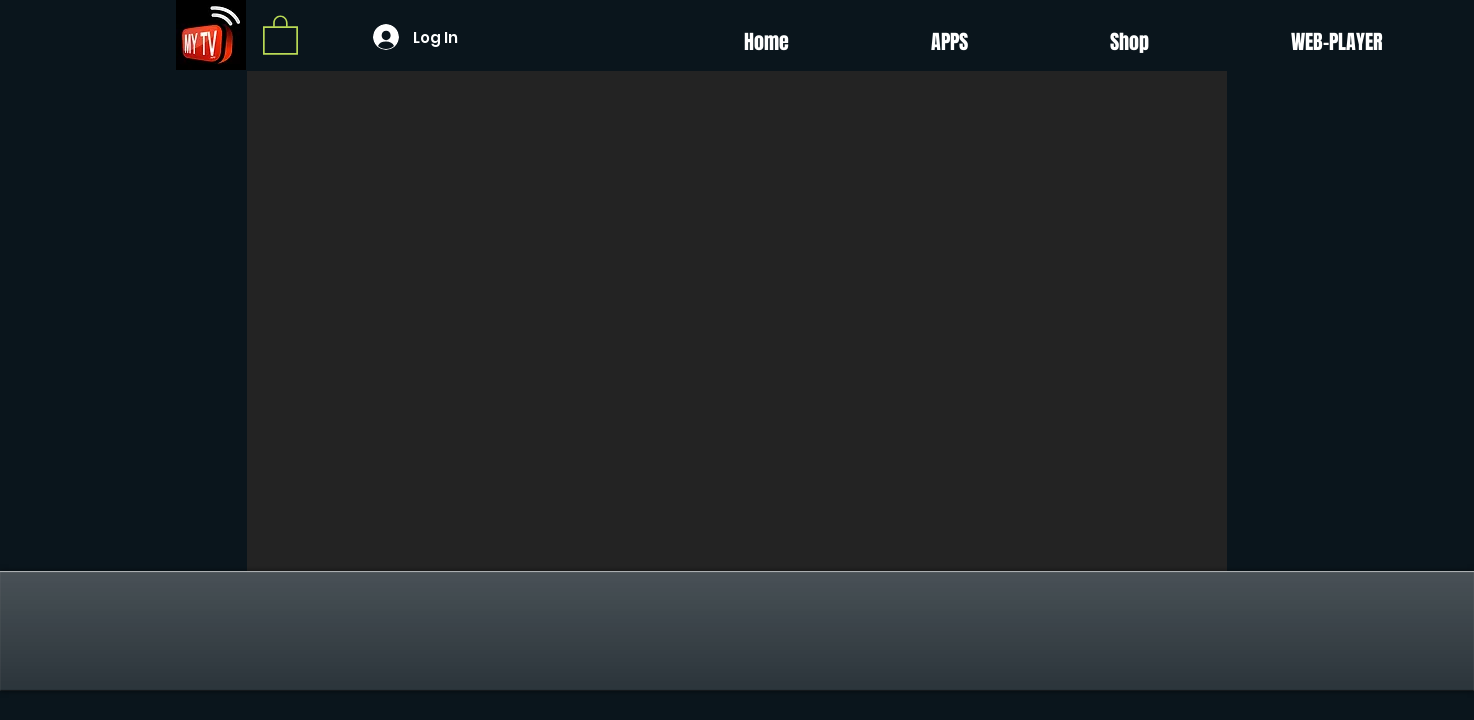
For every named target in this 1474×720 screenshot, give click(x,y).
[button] (280, 34)
